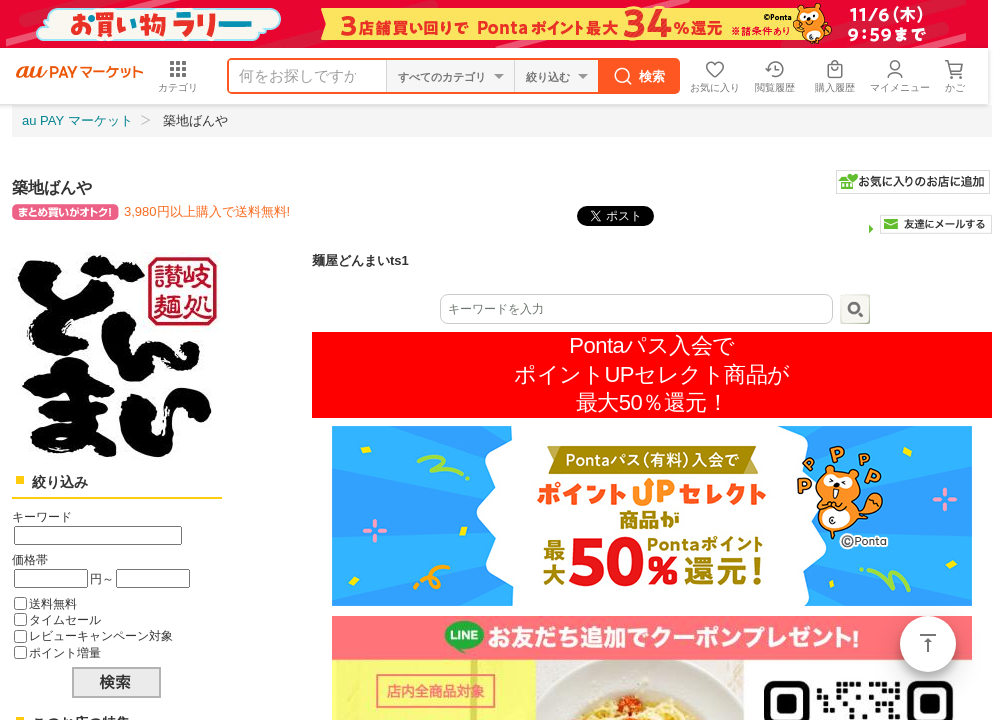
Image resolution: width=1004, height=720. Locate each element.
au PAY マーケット (77, 120)
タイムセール (65, 619)
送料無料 (53, 603)
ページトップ (928, 644)
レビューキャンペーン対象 (101, 635)
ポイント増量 (65, 652)
